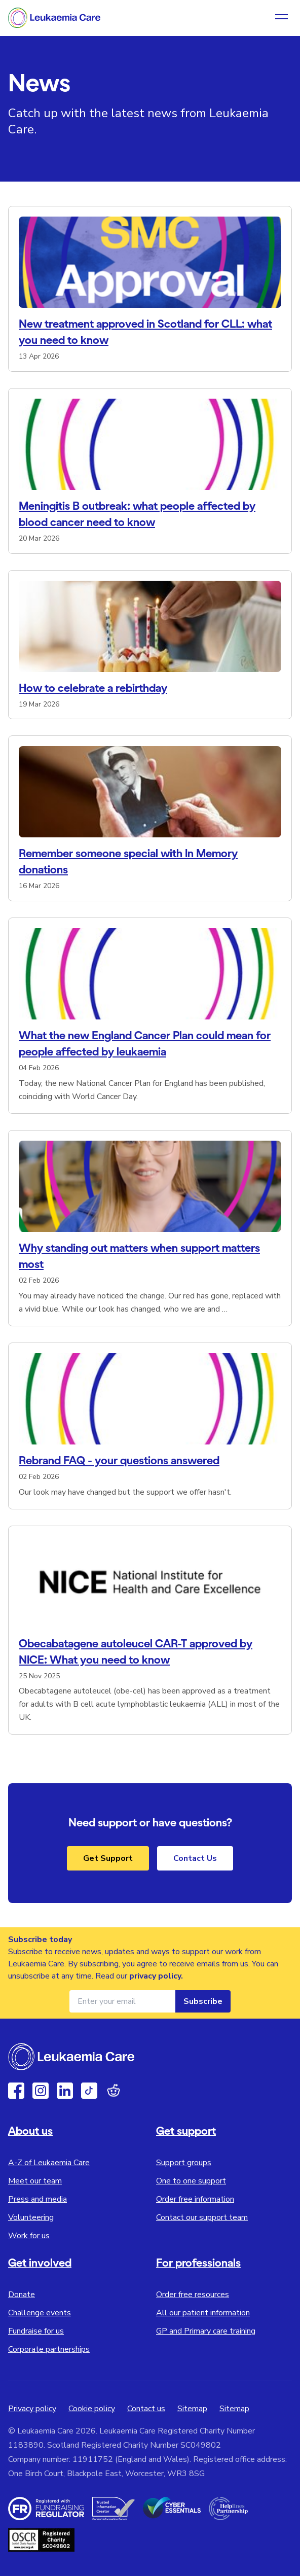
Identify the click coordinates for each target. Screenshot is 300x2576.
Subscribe (202, 2001)
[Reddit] (113, 2091)
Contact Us (195, 1858)
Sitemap (192, 2408)
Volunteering (31, 2217)
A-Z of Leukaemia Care (49, 2162)
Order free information (195, 2199)
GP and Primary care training (205, 2331)
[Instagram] (40, 2091)
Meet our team (35, 2180)
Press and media (37, 2199)
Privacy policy (32, 2408)
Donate (21, 2294)
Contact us (146, 2408)
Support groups (183, 2162)
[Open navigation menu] (281, 17)
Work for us (29, 2235)
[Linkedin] (65, 2091)
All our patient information (203, 2312)
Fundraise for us (36, 2331)
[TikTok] (89, 2091)
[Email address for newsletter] (122, 2001)
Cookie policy (91, 2408)
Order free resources (192, 2294)
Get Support (108, 1858)
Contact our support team (202, 2217)
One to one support (191, 2180)
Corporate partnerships (49, 2349)
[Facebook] (16, 2091)
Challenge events (39, 2312)
